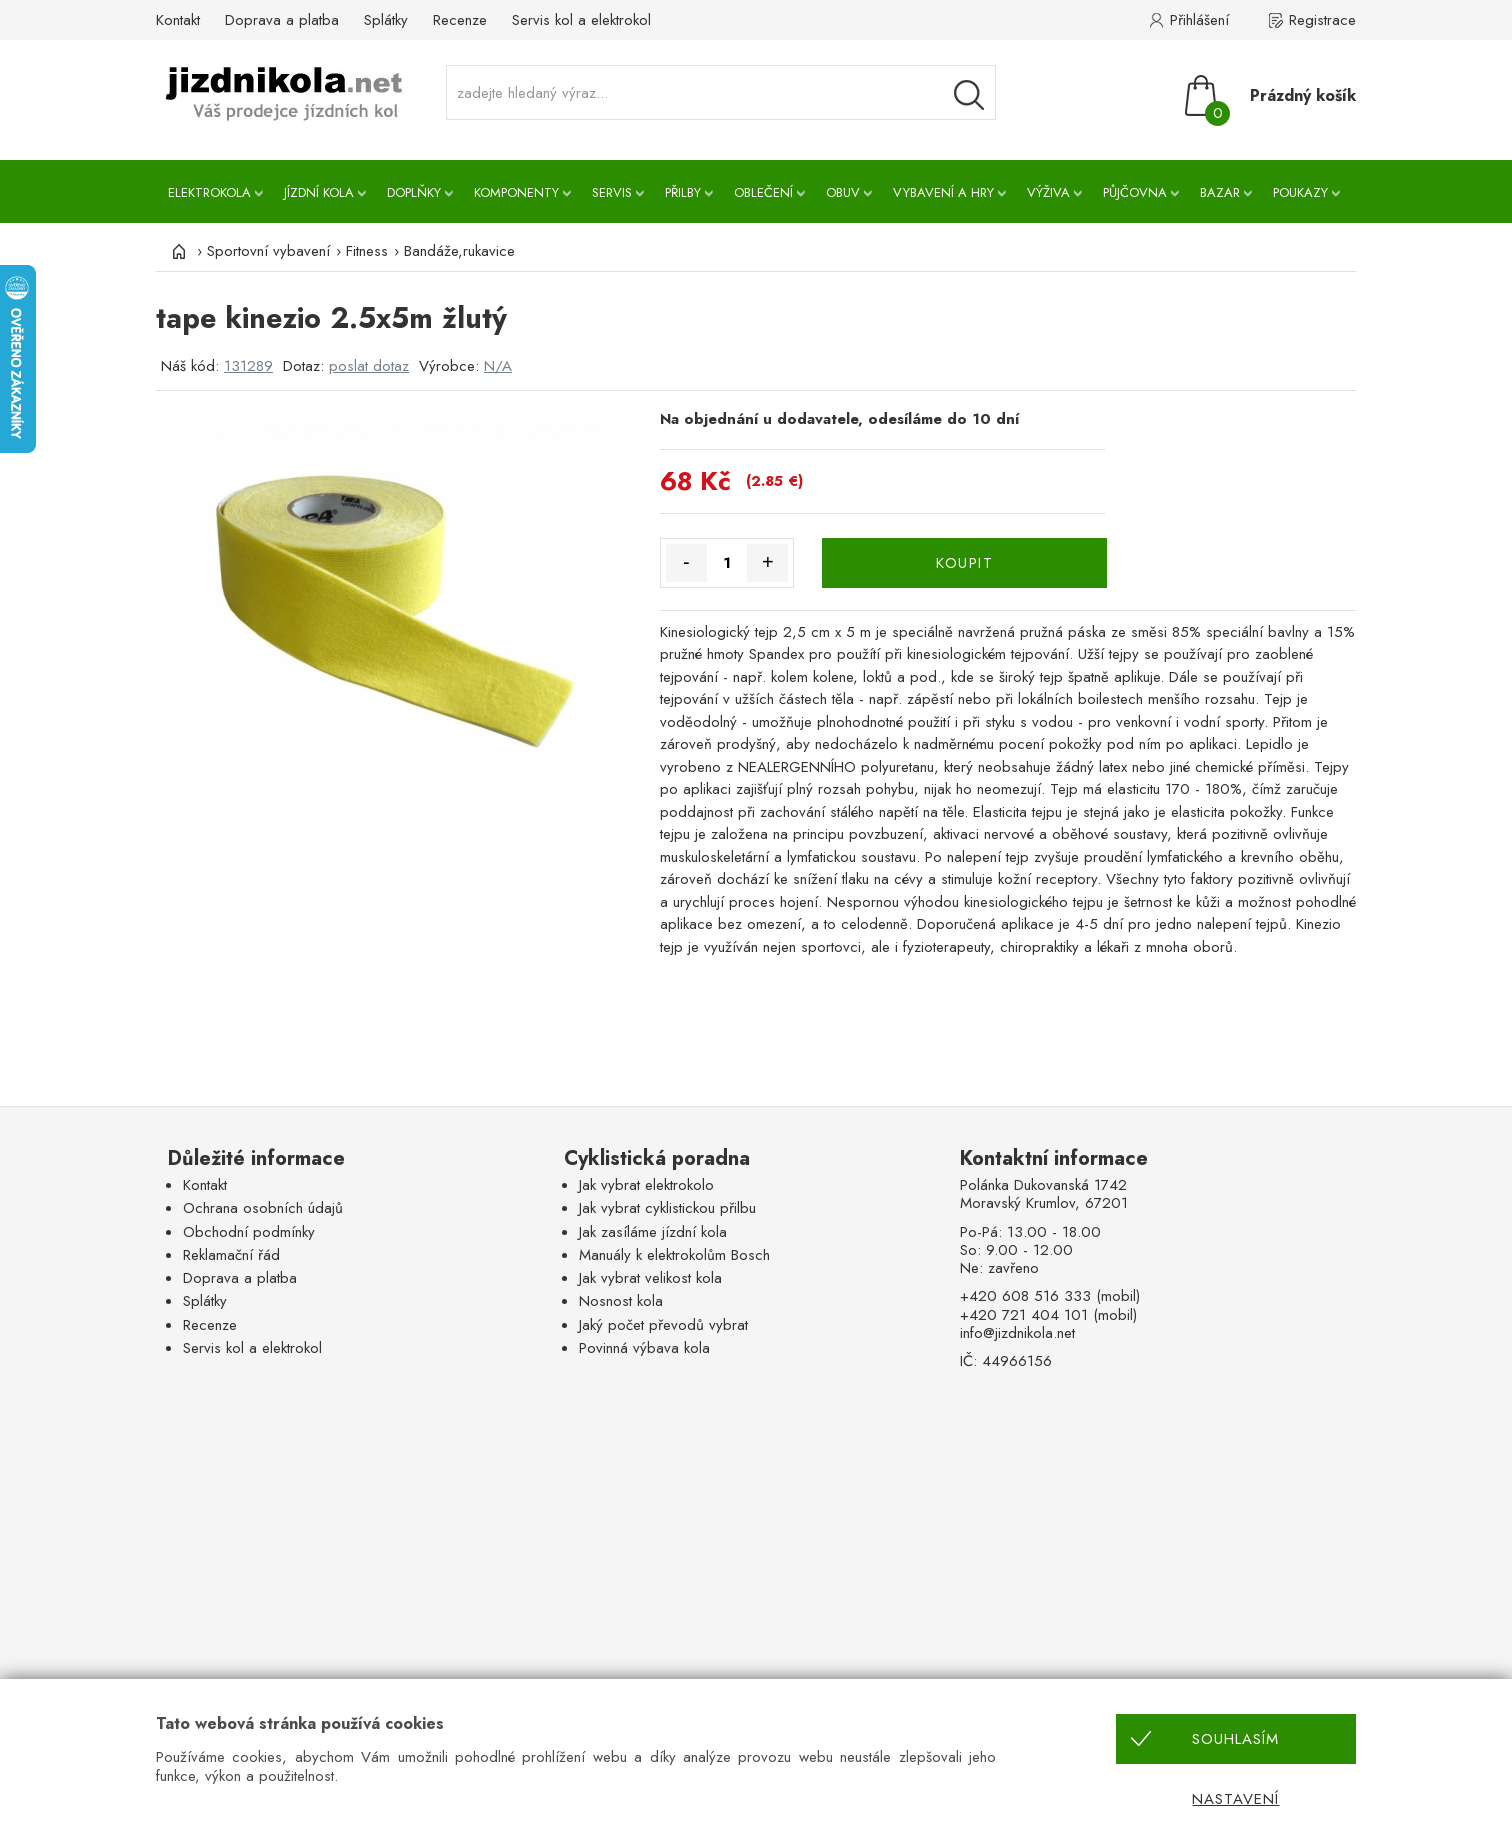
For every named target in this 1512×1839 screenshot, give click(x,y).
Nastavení (1235, 1799)
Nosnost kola (621, 1301)
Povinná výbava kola (644, 1348)
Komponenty (516, 192)
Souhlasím (1235, 1739)
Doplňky (414, 192)
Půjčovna (1135, 192)
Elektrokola (209, 192)
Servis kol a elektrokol (581, 20)
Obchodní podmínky (249, 1232)
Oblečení (763, 192)
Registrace (1322, 20)
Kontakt (178, 20)
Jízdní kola (319, 192)
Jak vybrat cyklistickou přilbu (667, 1208)
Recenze (460, 20)
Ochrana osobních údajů (263, 1208)
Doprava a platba (282, 20)
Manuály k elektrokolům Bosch (674, 1255)
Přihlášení (1199, 20)
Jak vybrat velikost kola (650, 1278)
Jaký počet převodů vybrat (663, 1325)
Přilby (683, 192)
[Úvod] (176, 251)
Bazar (1220, 192)
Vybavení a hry (943, 192)
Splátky (386, 20)
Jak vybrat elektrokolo (646, 1185)
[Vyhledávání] (969, 95)
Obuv (843, 192)
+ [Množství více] (768, 562)
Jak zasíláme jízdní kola (653, 1232)
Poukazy (1300, 192)
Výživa (1048, 192)
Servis (612, 192)
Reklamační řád (231, 1255)
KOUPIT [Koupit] (964, 563)
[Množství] (727, 563)
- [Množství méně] (686, 562)
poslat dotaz (369, 366)
